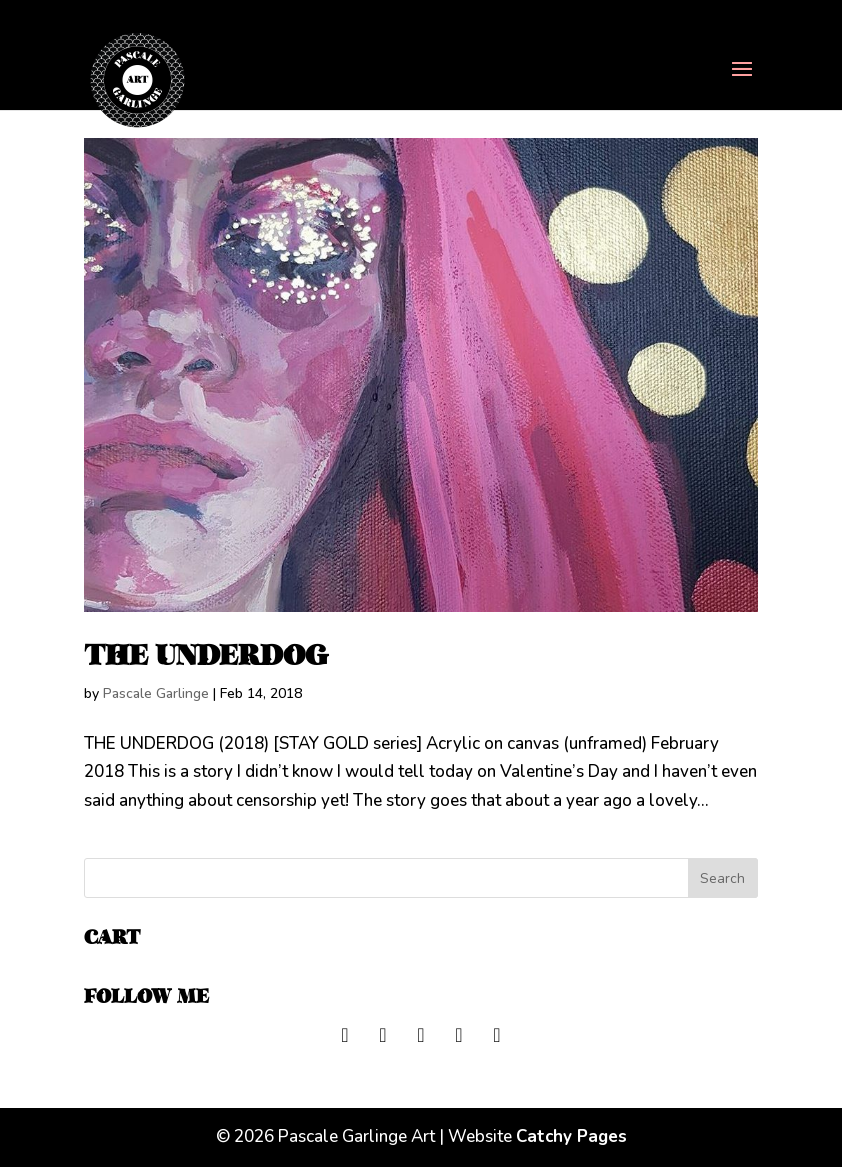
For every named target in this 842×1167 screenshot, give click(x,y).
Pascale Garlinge (156, 693)
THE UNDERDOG (206, 655)
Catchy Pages (571, 1136)
